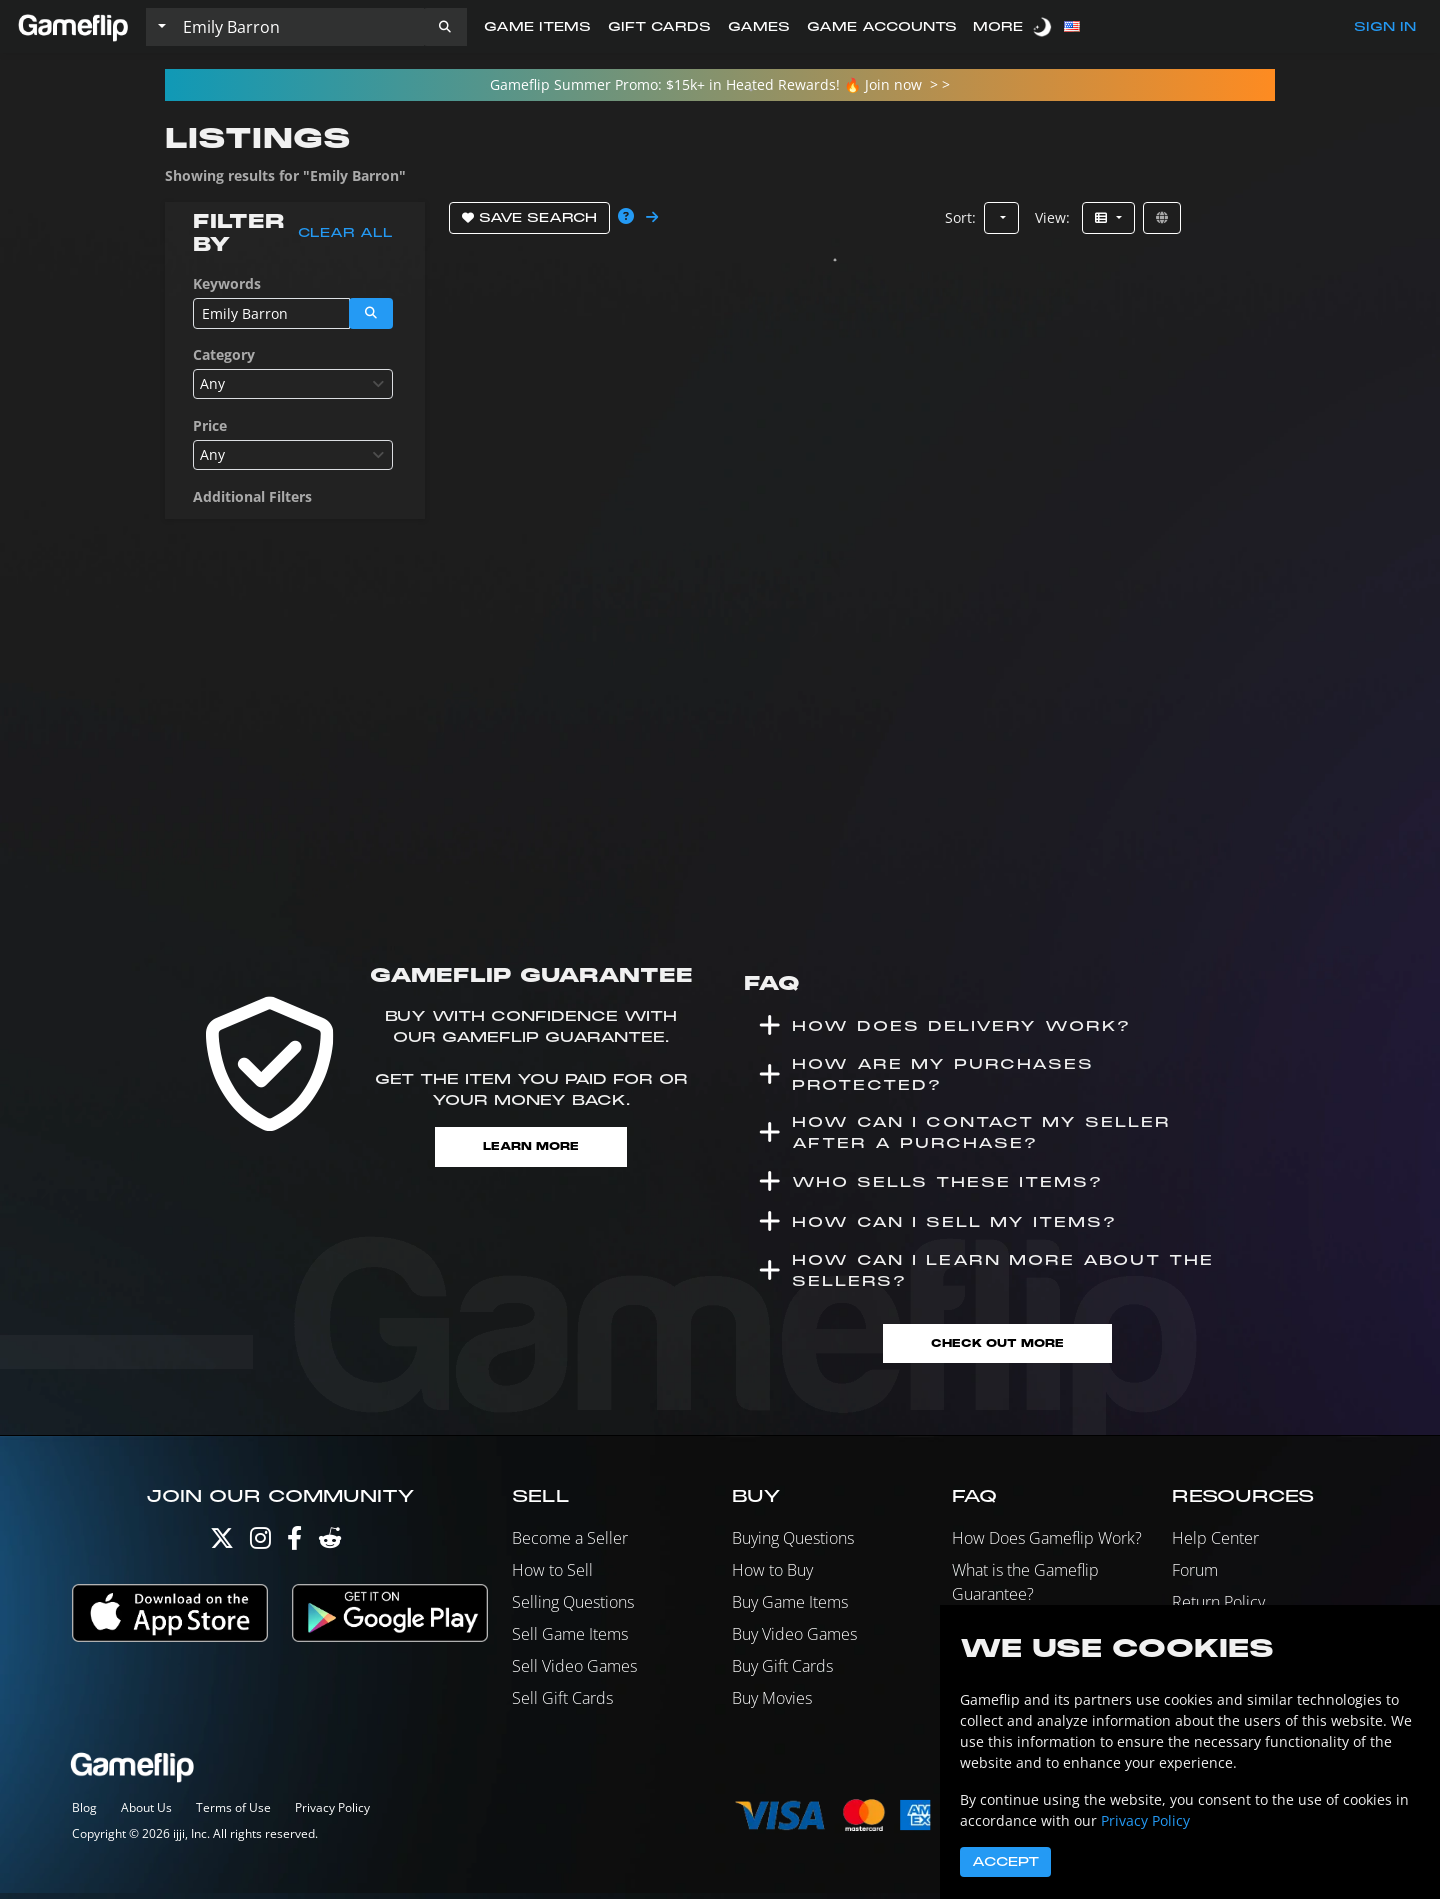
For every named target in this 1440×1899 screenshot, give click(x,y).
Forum (1195, 1576)
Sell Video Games (574, 1672)
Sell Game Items (570, 1640)
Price (210, 425)
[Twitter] (222, 1548)
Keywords (227, 283)
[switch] (1044, 26)
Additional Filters (252, 496)
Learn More (531, 1147)
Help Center (1215, 1544)
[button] (445, 27)
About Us (146, 1813)
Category (224, 354)
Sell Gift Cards (562, 1704)
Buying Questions (793, 1544)
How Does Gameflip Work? (1047, 1544)
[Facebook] (294, 1548)
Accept (1005, 1862)
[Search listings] (299, 27)
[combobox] (293, 384)
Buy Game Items (790, 1608)
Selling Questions (573, 1608)
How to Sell (552, 1576)
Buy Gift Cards (782, 1672)
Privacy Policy (332, 1813)
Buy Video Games (794, 1640)
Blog (84, 1813)
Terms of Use (233, 1813)
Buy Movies (772, 1704)
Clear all (345, 233)
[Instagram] (260, 1548)
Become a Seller (570, 1544)
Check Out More (998, 1348)
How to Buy (772, 1576)
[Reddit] (330, 1548)
